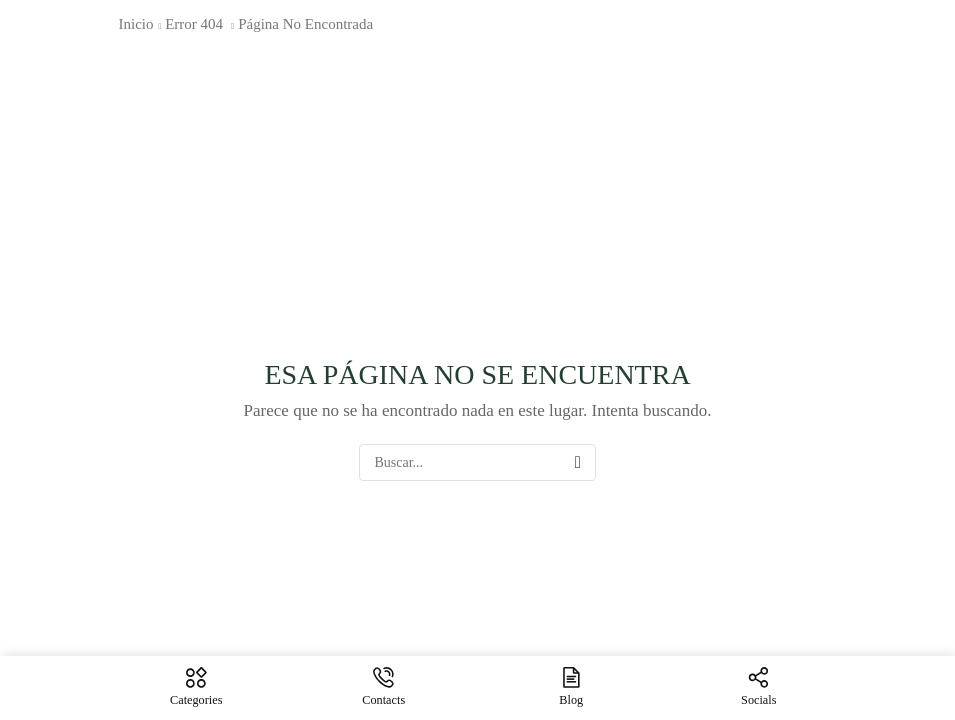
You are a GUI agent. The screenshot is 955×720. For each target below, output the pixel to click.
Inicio (136, 24)
